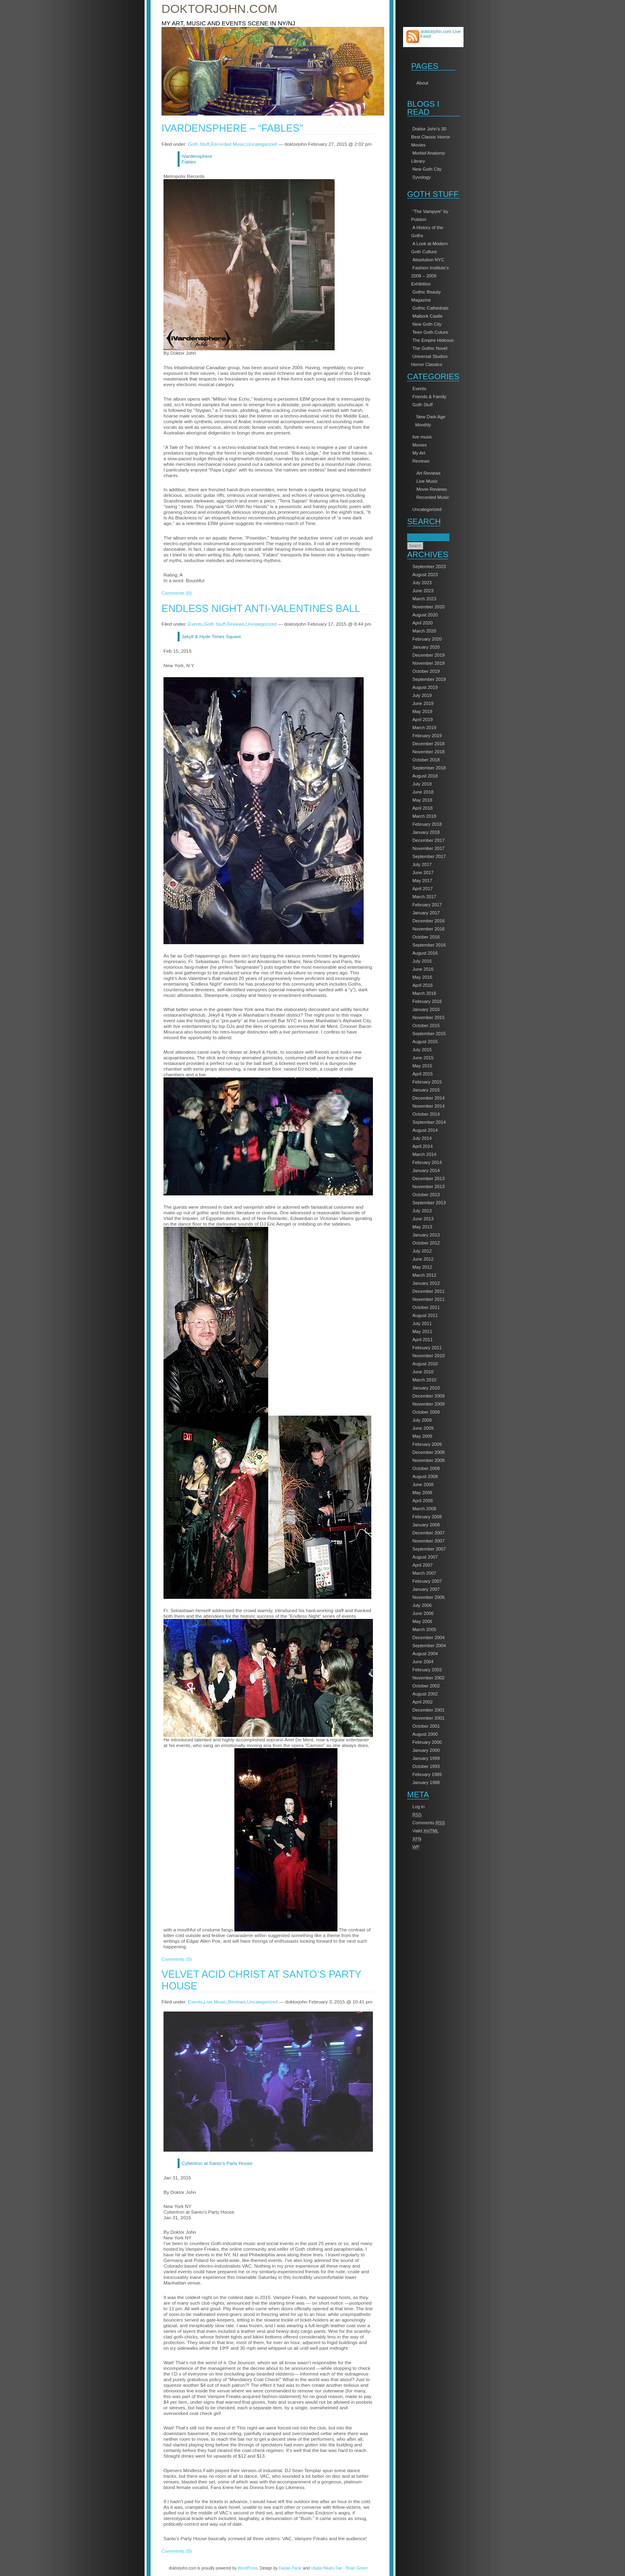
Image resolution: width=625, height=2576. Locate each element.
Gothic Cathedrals (430, 308)
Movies (419, 444)
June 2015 (422, 1057)
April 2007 (422, 1565)
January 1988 (426, 1782)
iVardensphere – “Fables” (232, 128)
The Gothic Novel (429, 348)
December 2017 (428, 840)
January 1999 (426, 1758)
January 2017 (426, 912)
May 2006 (422, 1621)
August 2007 (425, 1557)
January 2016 (426, 1009)
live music (422, 436)
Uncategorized (426, 509)
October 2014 (426, 1114)
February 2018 (427, 824)
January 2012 (426, 1283)
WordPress (247, 2568)
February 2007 (427, 1581)
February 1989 (427, 1774)
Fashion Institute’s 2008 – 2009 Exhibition (430, 275)
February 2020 (427, 639)
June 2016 (422, 969)
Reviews (420, 461)
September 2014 (429, 1122)
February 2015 (427, 1081)
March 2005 (424, 1629)
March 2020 (424, 630)
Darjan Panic (290, 2568)
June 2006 (422, 1613)
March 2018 (424, 816)
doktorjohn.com (219, 8)
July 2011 (422, 1323)
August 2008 (425, 1476)
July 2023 (422, 582)
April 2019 (422, 719)
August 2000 (425, 1734)
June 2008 (422, 1484)
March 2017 (424, 896)
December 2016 (428, 920)
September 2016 (429, 945)
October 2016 (426, 936)
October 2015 (426, 1025)
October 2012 (426, 1242)
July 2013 (422, 1210)
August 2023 (425, 574)
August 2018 (425, 775)
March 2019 (424, 727)
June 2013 (422, 1218)
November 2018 (428, 751)
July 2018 (422, 783)
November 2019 (428, 663)
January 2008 (426, 1524)
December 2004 (428, 1637)
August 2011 (425, 1315)
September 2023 (429, 566)
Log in (418, 1806)
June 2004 (422, 1661)
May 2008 (422, 1492)
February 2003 (427, 1669)
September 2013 (429, 1202)
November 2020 (428, 606)
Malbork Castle (427, 316)
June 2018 (422, 792)
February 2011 (427, 1347)
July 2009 (422, 1420)
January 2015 (426, 1089)
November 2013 (428, 1186)
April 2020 (422, 622)
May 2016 (422, 977)
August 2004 (425, 1653)
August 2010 (425, 1363)
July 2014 (422, 1138)
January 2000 (426, 1750)
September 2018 (429, 767)
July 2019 (422, 695)
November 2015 (428, 1017)
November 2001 (428, 1718)
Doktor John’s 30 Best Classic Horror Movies (430, 136)
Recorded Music (432, 497)
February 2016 (427, 1001)
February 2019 (427, 735)
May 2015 (422, 1065)
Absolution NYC (428, 259)
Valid (425, 1830)
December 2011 (428, 1291)
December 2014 (428, 1098)
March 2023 (424, 598)
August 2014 (425, 1130)
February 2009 (427, 1444)
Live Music (427, 481)
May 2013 (422, 1226)
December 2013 (428, 1178)
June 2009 (422, 1428)
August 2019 (425, 687)
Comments (428, 1822)
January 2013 (426, 1234)
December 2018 (428, 743)
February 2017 (427, 904)
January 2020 (426, 647)
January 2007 (426, 1589)
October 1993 (426, 1766)
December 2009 (428, 1395)
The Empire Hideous (432, 340)
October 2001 (426, 1726)
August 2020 (425, 614)
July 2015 (422, 1049)
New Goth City (426, 169)
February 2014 (427, 1162)
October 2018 (426, 759)
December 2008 (428, 1452)
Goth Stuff (422, 404)
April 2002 (422, 1701)
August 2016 (425, 953)
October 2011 (426, 1307)
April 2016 (422, 985)
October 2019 (426, 671)
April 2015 (422, 1073)
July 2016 (422, 961)
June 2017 (422, 872)
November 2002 (428, 1677)
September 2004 (429, 1645)
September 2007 (429, 1548)
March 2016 (424, 993)
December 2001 (428, 1710)
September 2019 (429, 679)
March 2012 (424, 1275)
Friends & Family (429, 396)
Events (419, 388)
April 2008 (422, 1500)
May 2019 (422, 711)
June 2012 (422, 1259)
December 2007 (428, 1532)
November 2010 (428, 1355)
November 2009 (428, 1404)
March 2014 (424, 1154)
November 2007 (428, 1540)
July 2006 (422, 1605)
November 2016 (428, 928)
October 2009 (426, 1412)
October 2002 (426, 1685)
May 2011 (422, 1331)
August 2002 (425, 1693)
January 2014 (426, 1170)
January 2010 (426, 1387)
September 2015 (429, 1033)
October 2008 (426, 1468)
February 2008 (427, 1516)
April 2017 (422, 888)
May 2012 (422, 1267)
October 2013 (426, 1194)
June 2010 (422, 1371)
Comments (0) (176, 593)
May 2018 (422, 800)
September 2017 (429, 856)
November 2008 (428, 1460)
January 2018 (426, 832)
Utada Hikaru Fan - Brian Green (339, 2568)
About (422, 83)
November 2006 (428, 1597)
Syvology (421, 177)
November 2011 (428, 1299)
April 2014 (422, 1146)
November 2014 (428, 1106)
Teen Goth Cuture (430, 332)
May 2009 (422, 1436)
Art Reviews (428, 473)
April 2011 (422, 1339)
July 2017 (422, 864)
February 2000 (427, 1742)
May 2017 (422, 880)
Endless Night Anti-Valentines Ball (260, 608)
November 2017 (428, 848)
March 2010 (424, 1379)
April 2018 (422, 808)
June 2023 (422, 590)
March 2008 (424, 1508)
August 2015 (425, 1041)
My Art (418, 453)
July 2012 (422, 1251)
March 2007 (424, 1573)
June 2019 (422, 703)
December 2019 (428, 655)
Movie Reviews (431, 489)
